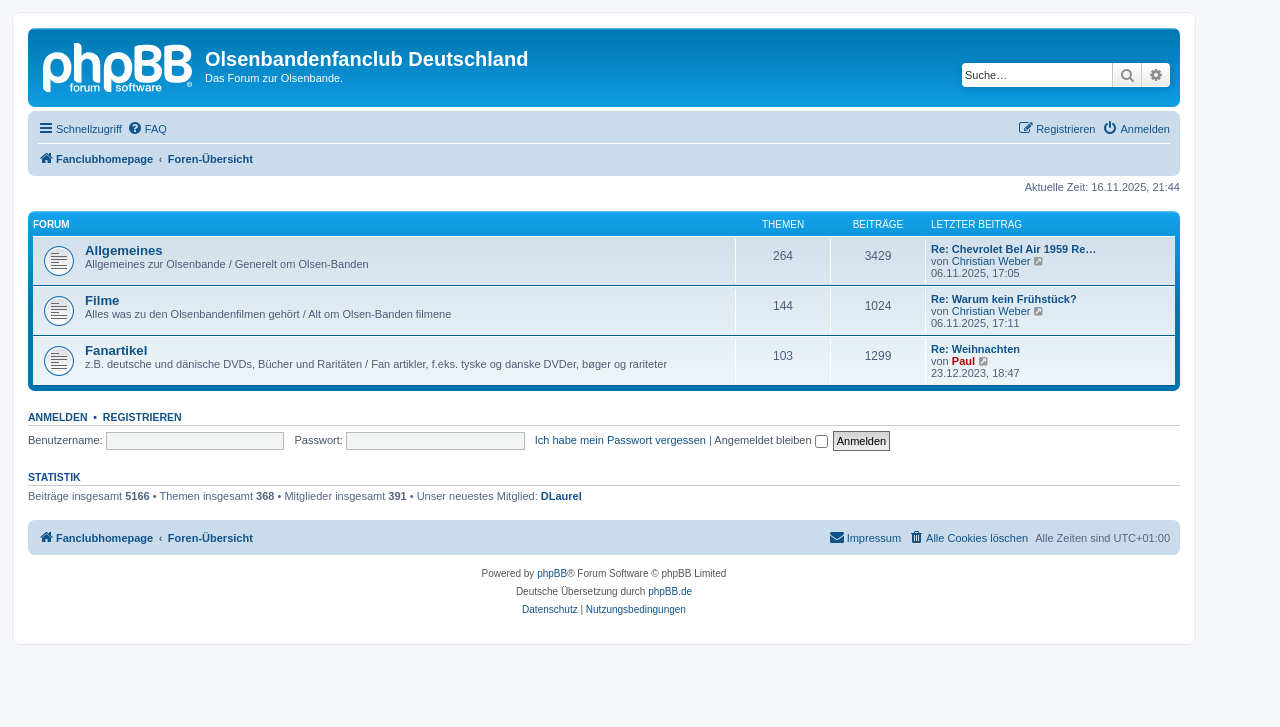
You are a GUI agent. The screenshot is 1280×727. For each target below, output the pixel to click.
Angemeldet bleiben (770, 440)
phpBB (552, 573)
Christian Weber (991, 261)
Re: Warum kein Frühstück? (1004, 299)
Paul (963, 361)
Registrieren (142, 417)
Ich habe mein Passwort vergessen (620, 440)
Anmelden (58, 417)
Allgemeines (124, 250)
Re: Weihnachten (975, 349)
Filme (102, 300)
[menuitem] (147, 129)
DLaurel (561, 496)
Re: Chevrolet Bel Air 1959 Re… (1013, 249)
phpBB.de (670, 591)
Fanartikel (116, 350)
